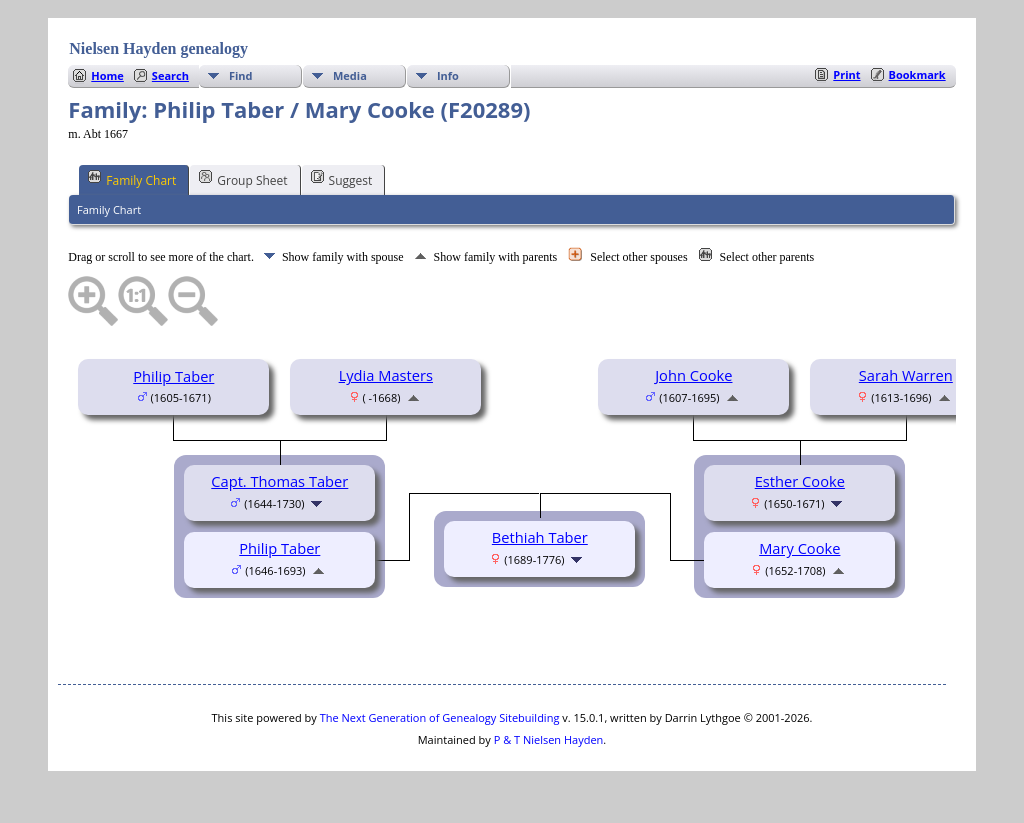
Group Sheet (243, 179)
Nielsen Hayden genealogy (158, 48)
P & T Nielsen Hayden (549, 739)
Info (448, 75)
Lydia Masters (386, 375)
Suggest (342, 179)
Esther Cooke (800, 481)
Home (107, 75)
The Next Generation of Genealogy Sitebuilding (440, 717)
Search (170, 75)
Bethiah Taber (540, 537)
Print (846, 74)
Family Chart (132, 179)
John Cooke (693, 375)
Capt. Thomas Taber (279, 481)
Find (241, 75)
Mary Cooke (799, 548)
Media (350, 75)
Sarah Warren (906, 375)
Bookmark (917, 74)
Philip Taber (173, 376)
